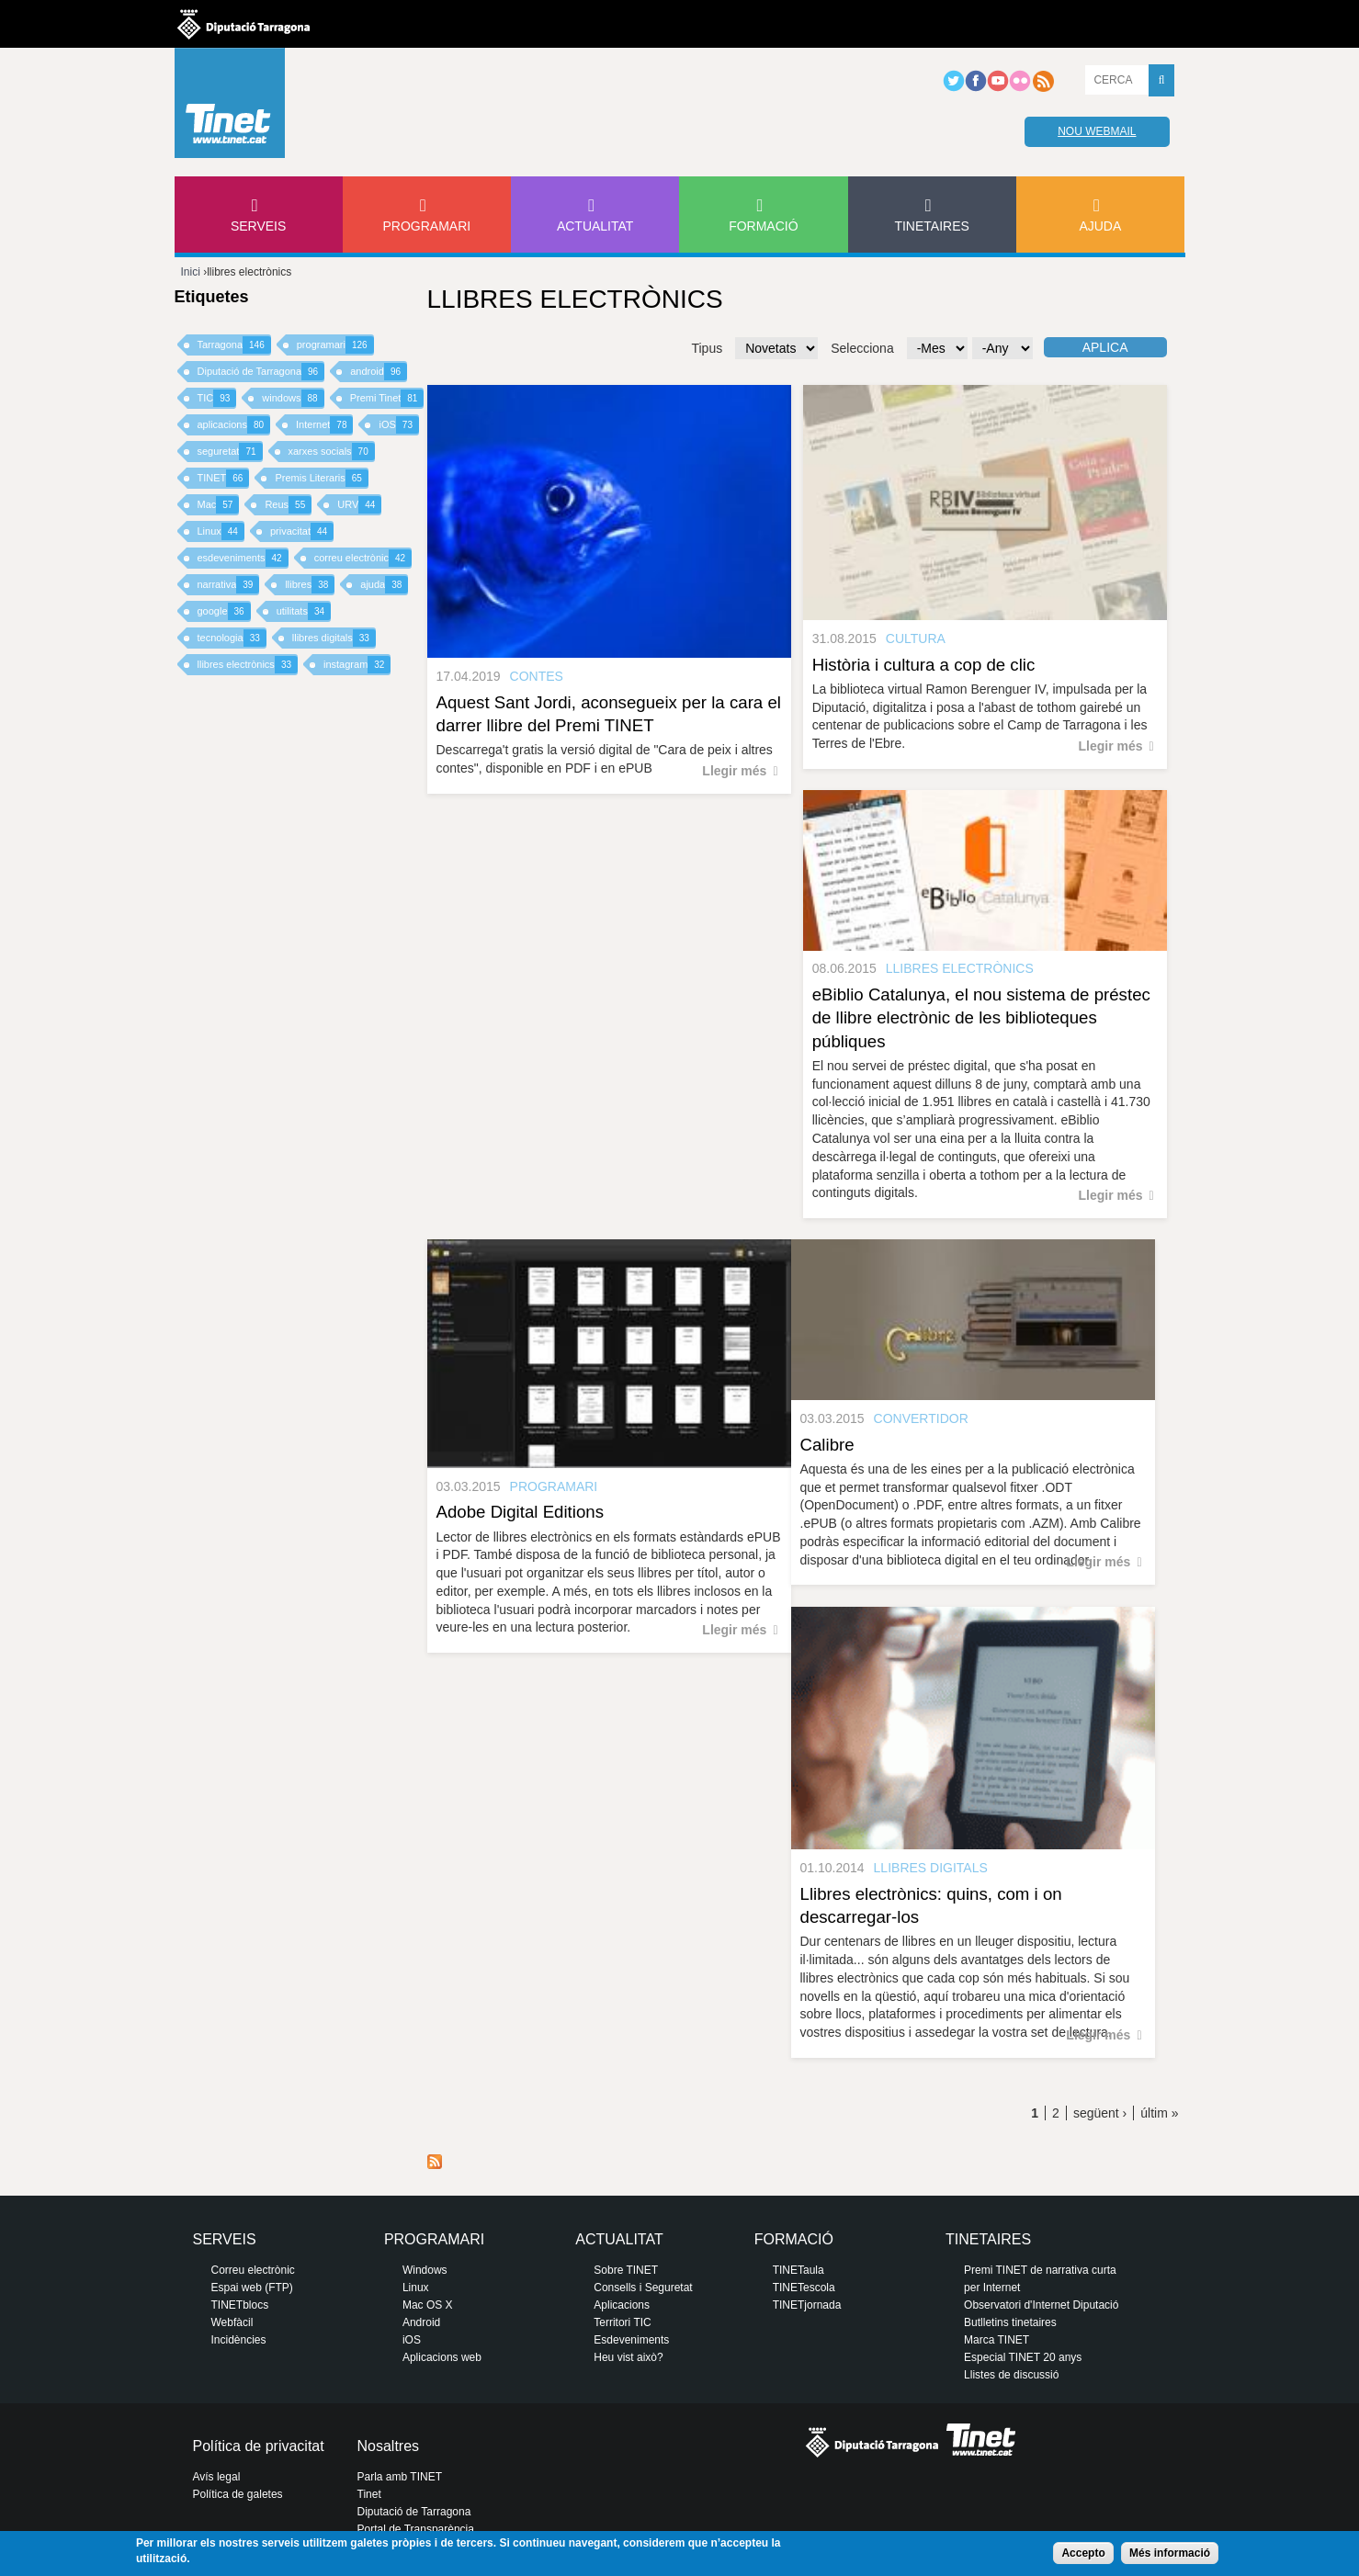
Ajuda (1100, 226)
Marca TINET (996, 2339)
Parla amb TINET (399, 2476)
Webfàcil (232, 2322)
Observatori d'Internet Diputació (1041, 2305)
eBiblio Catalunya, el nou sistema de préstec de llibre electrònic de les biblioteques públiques (981, 1017)
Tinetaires (931, 226)
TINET (224, 478)
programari (335, 345)
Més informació (1169, 2553)
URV (359, 505)
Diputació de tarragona (243, 24)
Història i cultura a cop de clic (924, 664)
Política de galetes (238, 2494)
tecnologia (232, 638)
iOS (398, 425)
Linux (221, 531)
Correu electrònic (253, 2270)
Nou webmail (1097, 131)
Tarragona (234, 345)
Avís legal (217, 2476)
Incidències (238, 2339)
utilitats (304, 611)
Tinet (369, 2494)
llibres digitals (334, 638)
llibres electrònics (248, 664)
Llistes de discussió (1011, 2374)
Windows (424, 2270)
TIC (217, 398)
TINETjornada (807, 2305)
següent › (1100, 2113)
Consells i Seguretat (643, 2287)
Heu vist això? (628, 2357)
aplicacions (234, 425)
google (224, 611)
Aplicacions (622, 2305)
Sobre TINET (626, 2270)
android (378, 371)
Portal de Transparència (415, 2529)
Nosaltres (388, 2446)
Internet (324, 425)
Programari (427, 226)
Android (421, 2322)
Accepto (1082, 2553)
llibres (309, 584)
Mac (219, 505)
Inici (190, 272)
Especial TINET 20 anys (1023, 2357)
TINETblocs (240, 2305)
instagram (357, 664)
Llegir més (734, 770)
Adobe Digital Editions (520, 1511)
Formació (763, 226)
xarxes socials (332, 451)
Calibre (827, 1444)
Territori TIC (622, 2322)
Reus (288, 505)
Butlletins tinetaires (1010, 2322)
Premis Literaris (321, 478)
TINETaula (798, 2270)
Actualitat (595, 226)
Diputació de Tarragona (261, 371)
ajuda (384, 584)
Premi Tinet (387, 398)
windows (292, 398)
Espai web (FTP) (252, 2287)
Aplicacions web (441, 2357)
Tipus (706, 348)
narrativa (229, 584)
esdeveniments (243, 558)
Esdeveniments (631, 2339)
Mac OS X (427, 2305)
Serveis (258, 226)
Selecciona (862, 348)
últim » (1159, 2113)
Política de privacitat (258, 2446)
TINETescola (804, 2287)
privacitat (302, 531)
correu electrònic (363, 558)
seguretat (230, 451)
